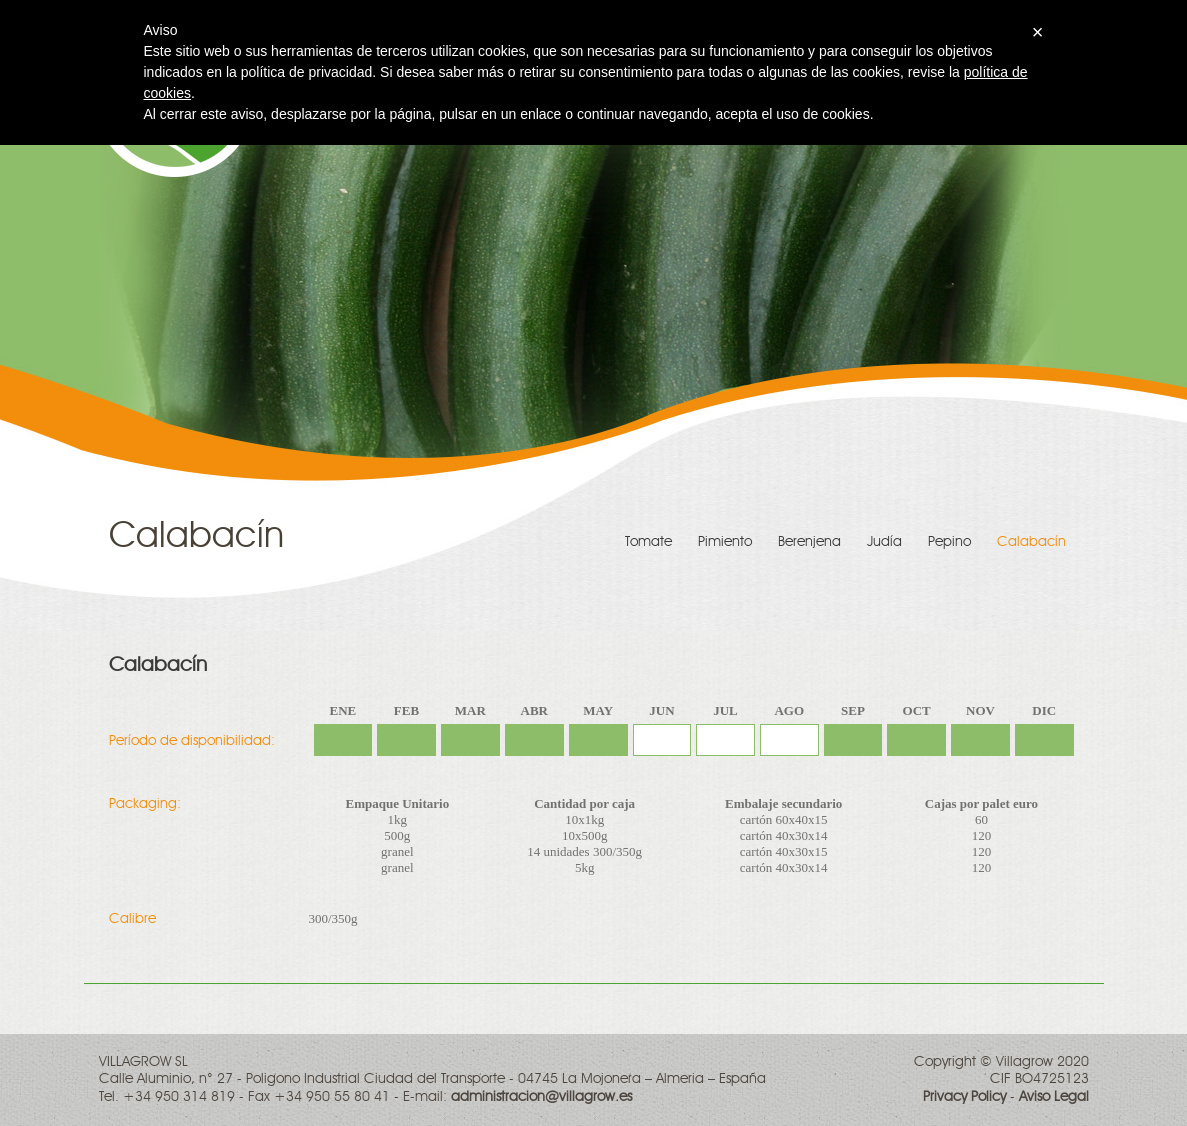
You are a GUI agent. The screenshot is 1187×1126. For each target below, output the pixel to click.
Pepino (949, 542)
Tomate (648, 542)
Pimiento (725, 542)
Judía (884, 542)
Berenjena (809, 542)
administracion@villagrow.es (541, 1097)
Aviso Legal (1054, 1097)
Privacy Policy (964, 1097)
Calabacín (1031, 542)
